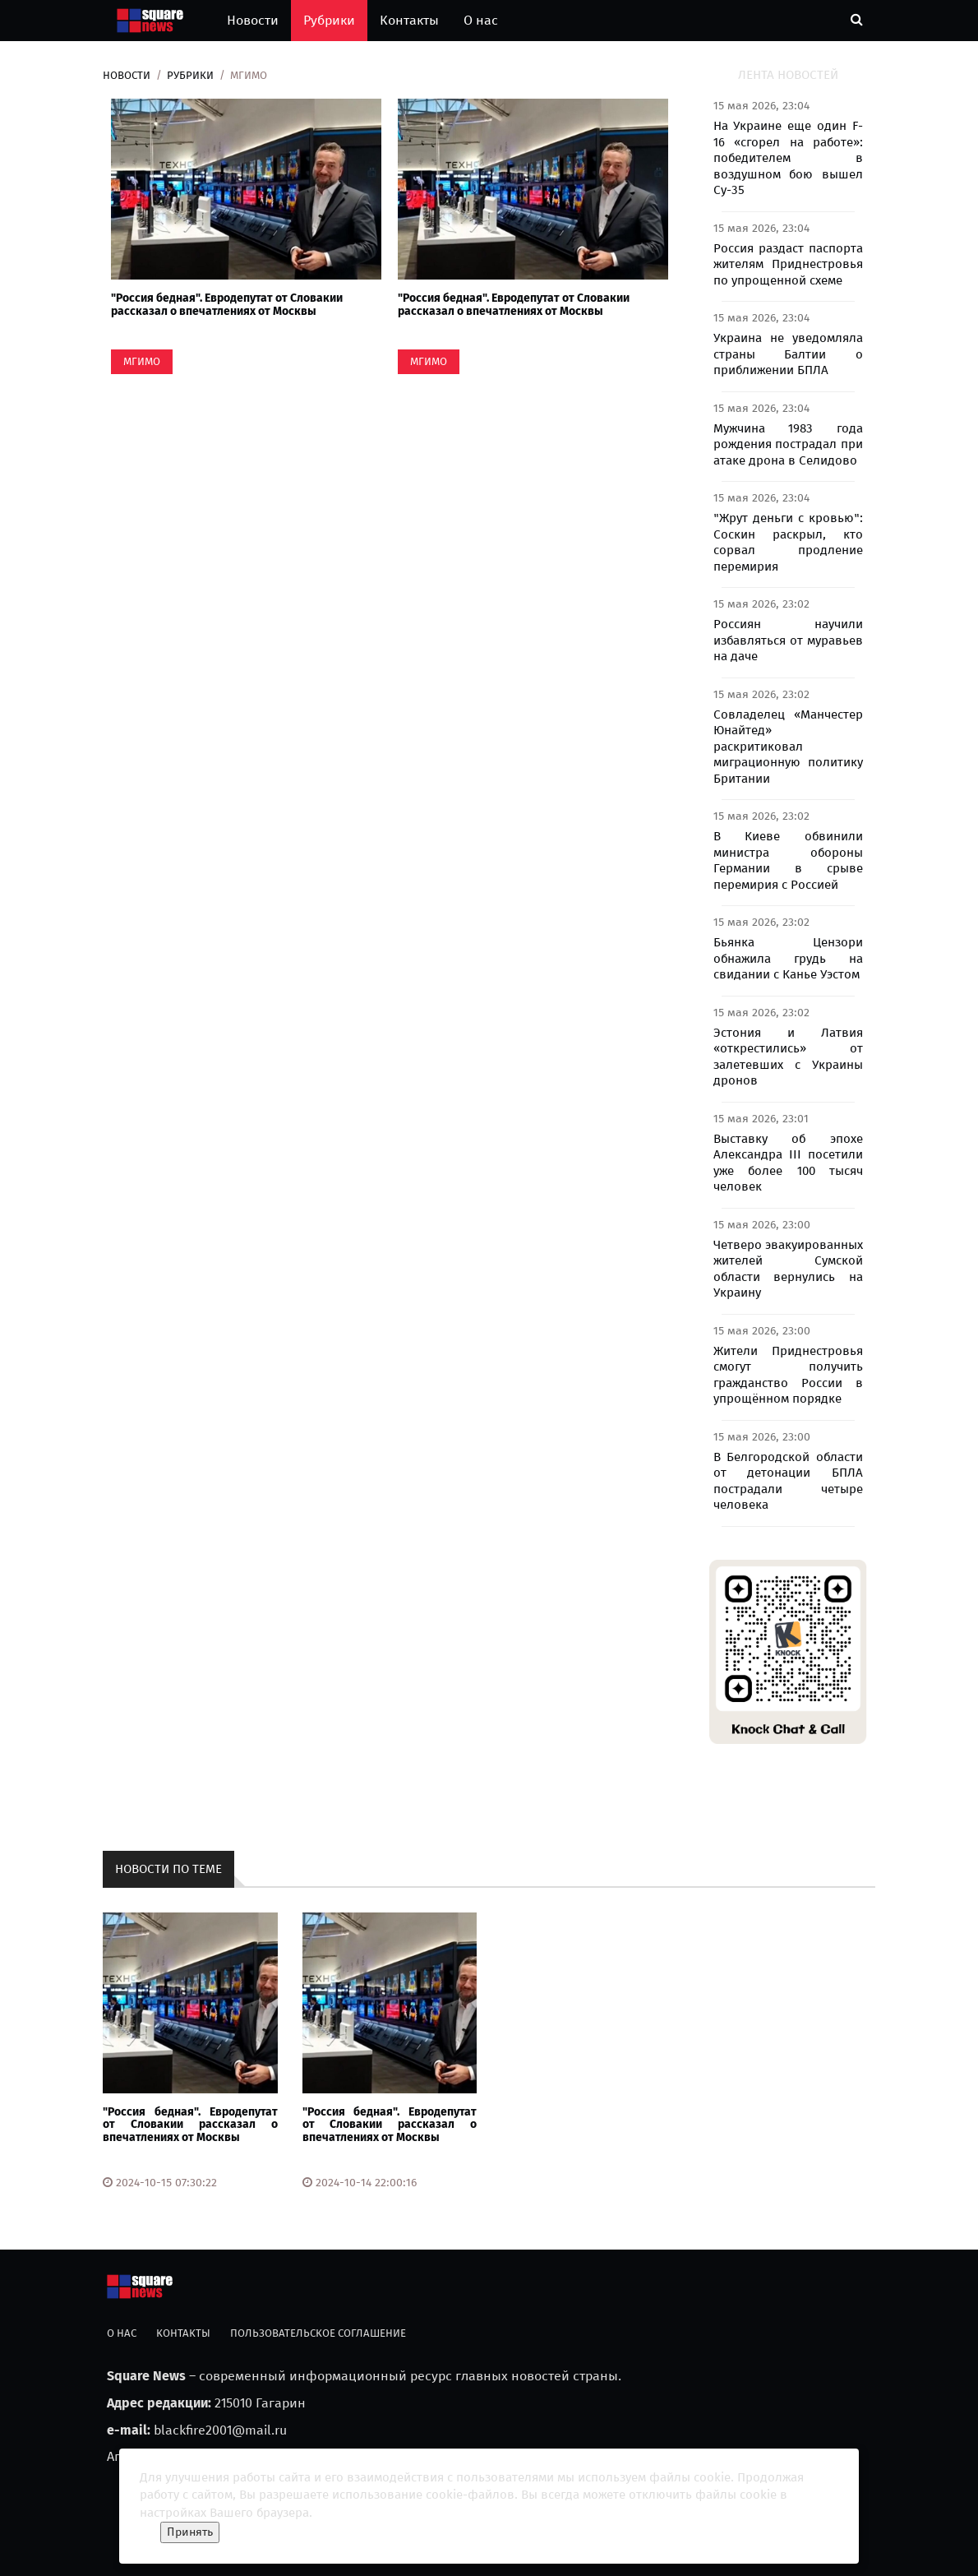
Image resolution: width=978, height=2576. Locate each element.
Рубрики (329, 20)
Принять (190, 2532)
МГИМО (141, 361)
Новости (253, 20)
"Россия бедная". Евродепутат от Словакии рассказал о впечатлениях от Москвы (227, 304)
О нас (481, 20)
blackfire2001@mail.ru (220, 2430)
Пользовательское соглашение (318, 2333)
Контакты (409, 20)
